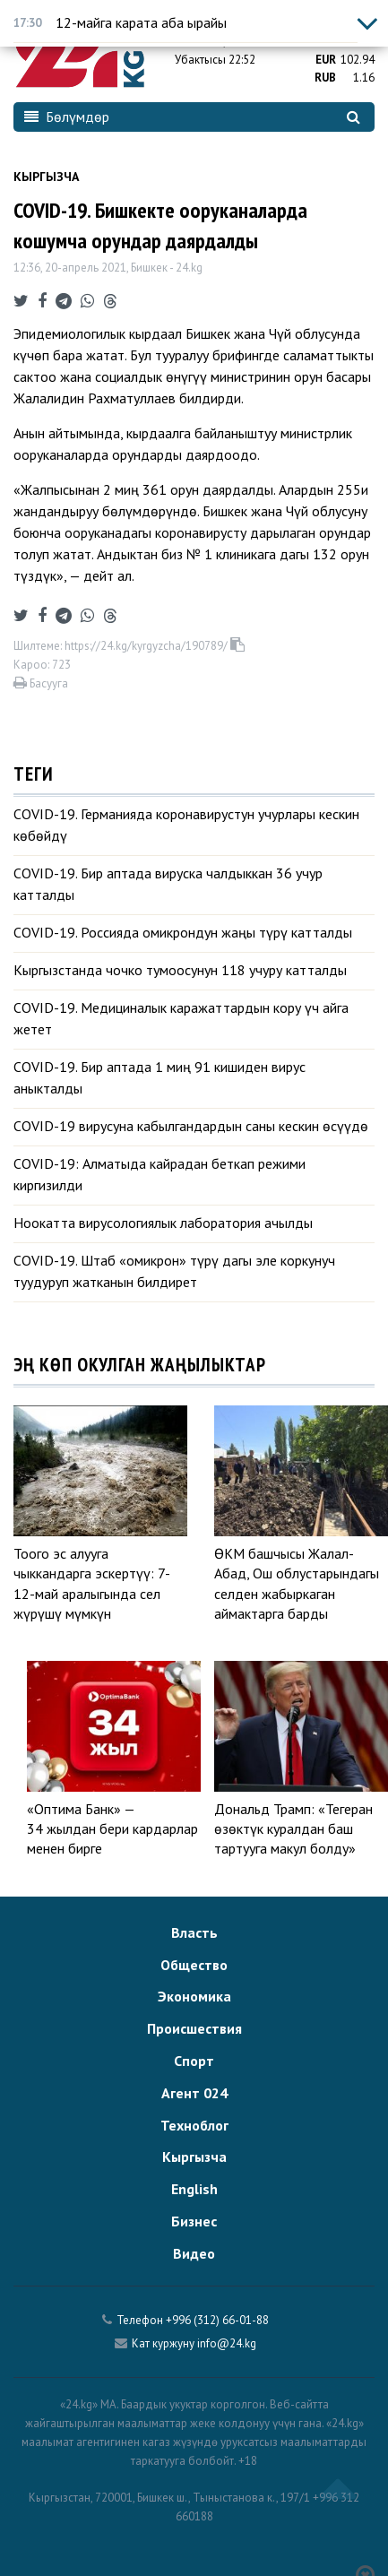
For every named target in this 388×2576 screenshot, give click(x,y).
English (194, 2189)
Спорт (194, 2061)
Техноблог (194, 2125)
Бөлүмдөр (66, 116)
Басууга (40, 683)
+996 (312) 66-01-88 (217, 2320)
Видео (194, 2253)
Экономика (194, 1996)
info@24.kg (226, 2343)
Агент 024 (194, 2093)
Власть (194, 1932)
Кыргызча (46, 177)
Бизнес (194, 2221)
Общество (194, 1965)
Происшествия (194, 2028)
